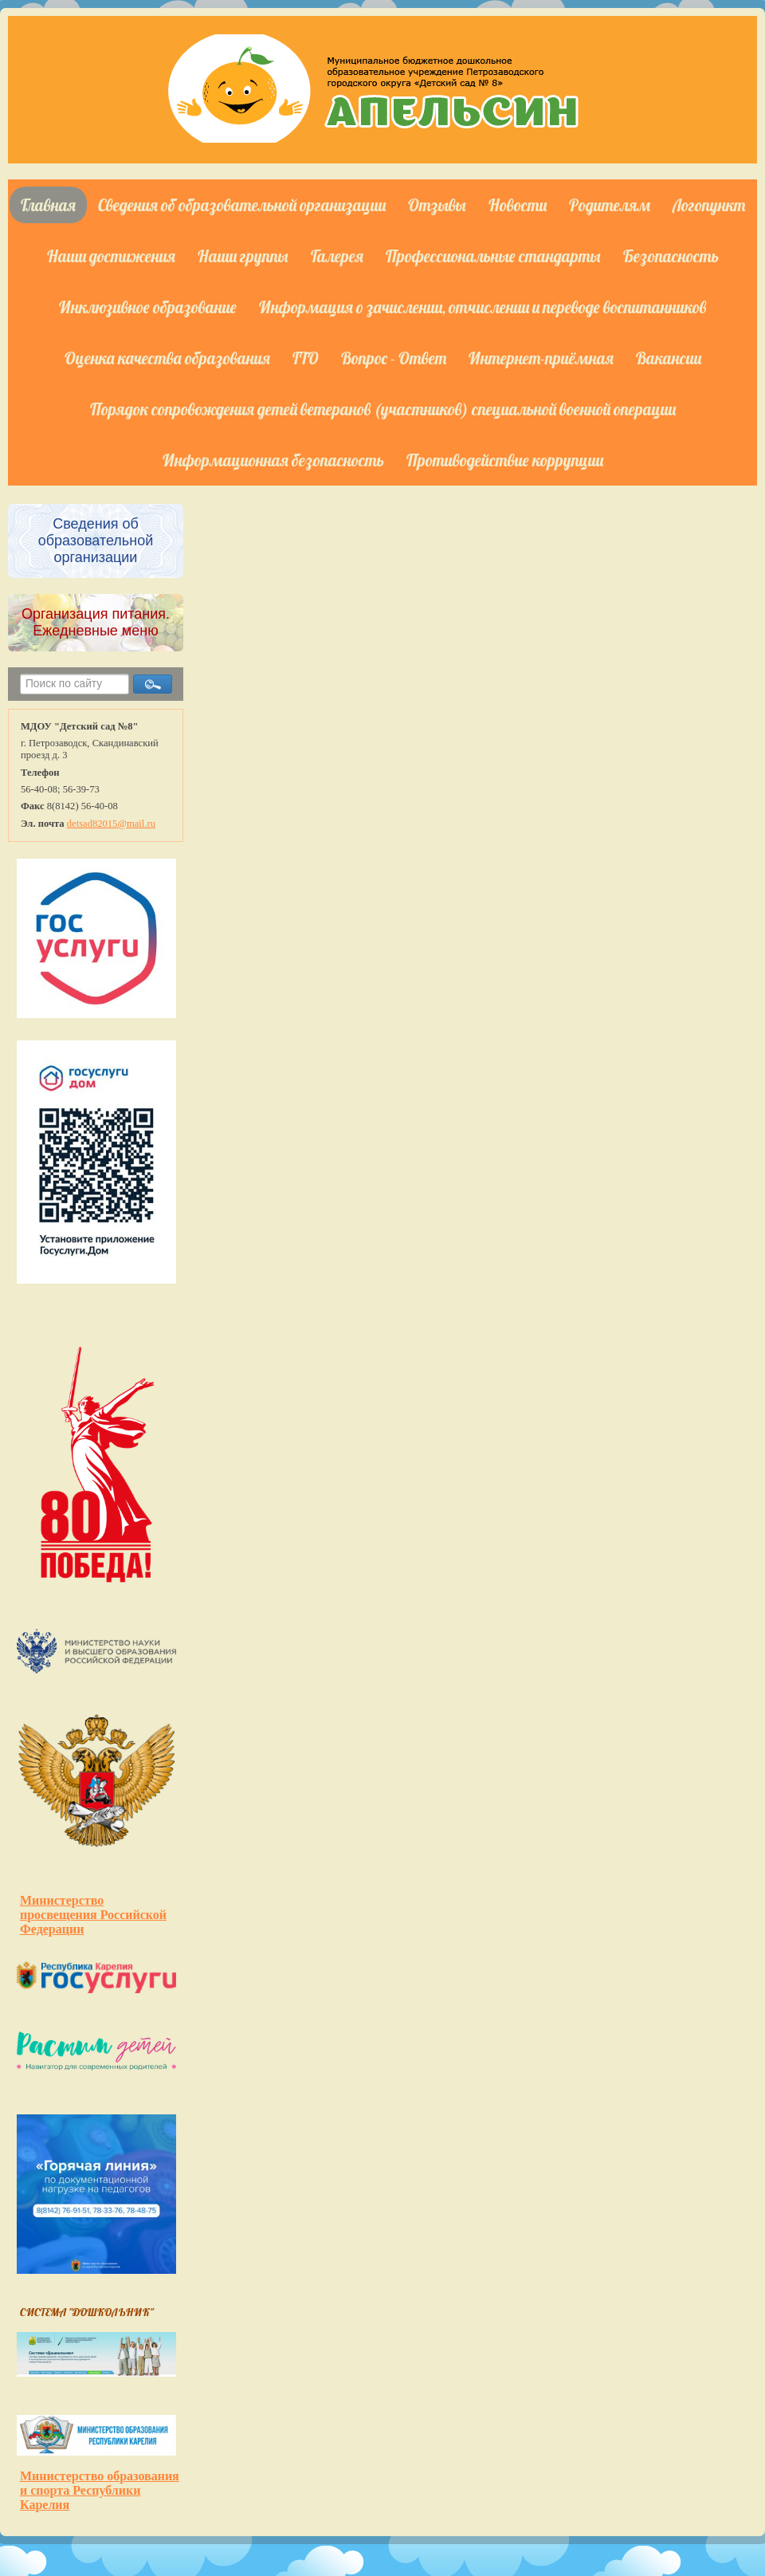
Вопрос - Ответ (393, 358)
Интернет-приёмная (541, 358)
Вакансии (668, 358)
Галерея (337, 256)
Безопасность (671, 256)
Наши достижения (111, 256)
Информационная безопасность (273, 460)
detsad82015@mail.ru (111, 823)
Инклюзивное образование (148, 307)
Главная (48, 205)
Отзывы (437, 205)
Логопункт (709, 205)
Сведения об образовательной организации (242, 205)
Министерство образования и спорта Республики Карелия (99, 2490)
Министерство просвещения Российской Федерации (93, 1915)
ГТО (305, 358)
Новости (517, 205)
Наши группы (243, 256)
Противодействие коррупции (504, 460)
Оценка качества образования (167, 358)
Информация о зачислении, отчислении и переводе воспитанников (482, 307)
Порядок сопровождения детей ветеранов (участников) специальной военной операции (383, 409)
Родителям (609, 205)
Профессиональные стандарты (493, 256)
